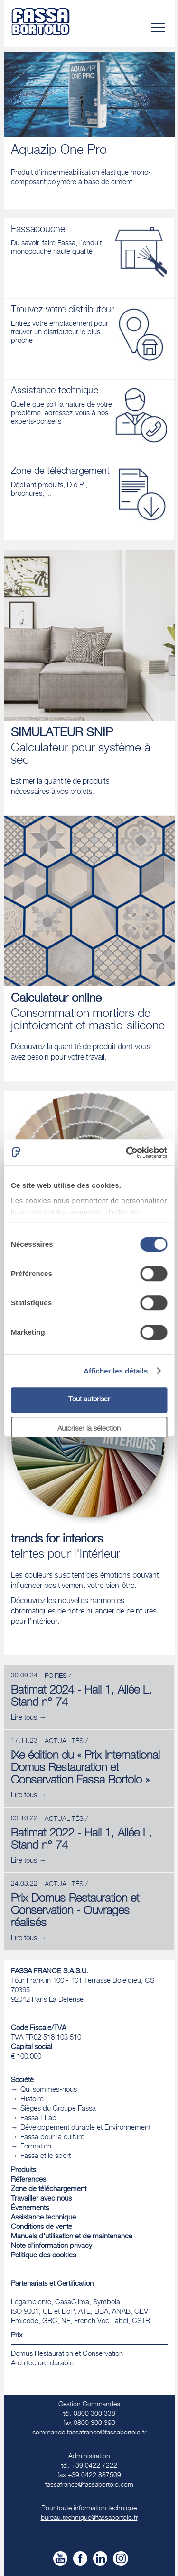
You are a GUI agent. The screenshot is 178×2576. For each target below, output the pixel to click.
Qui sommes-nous (48, 2090)
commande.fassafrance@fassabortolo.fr (89, 2433)
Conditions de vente (41, 2227)
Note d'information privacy (51, 2246)
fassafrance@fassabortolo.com (89, 2485)
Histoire (32, 2099)
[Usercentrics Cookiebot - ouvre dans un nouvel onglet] (126, 1152)
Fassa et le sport (45, 2156)
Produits (23, 2170)
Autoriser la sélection (89, 1429)
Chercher (138, 27)
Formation (35, 2146)
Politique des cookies (43, 2255)
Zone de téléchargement (48, 2189)
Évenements (30, 2208)
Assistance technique (43, 2217)
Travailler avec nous (41, 2198)
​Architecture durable (42, 2363)
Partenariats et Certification (52, 2284)
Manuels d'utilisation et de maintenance (71, 2236)
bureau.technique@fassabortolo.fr (89, 2518)
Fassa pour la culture (52, 2137)
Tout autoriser (89, 1399)
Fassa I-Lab (38, 2118)
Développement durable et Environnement (85, 2127)
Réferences (28, 2180)
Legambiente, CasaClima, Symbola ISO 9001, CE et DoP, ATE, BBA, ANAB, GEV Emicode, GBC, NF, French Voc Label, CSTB (80, 2312)
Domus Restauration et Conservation (67, 2354)
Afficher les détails (116, 1371)
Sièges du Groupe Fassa (58, 2108)
